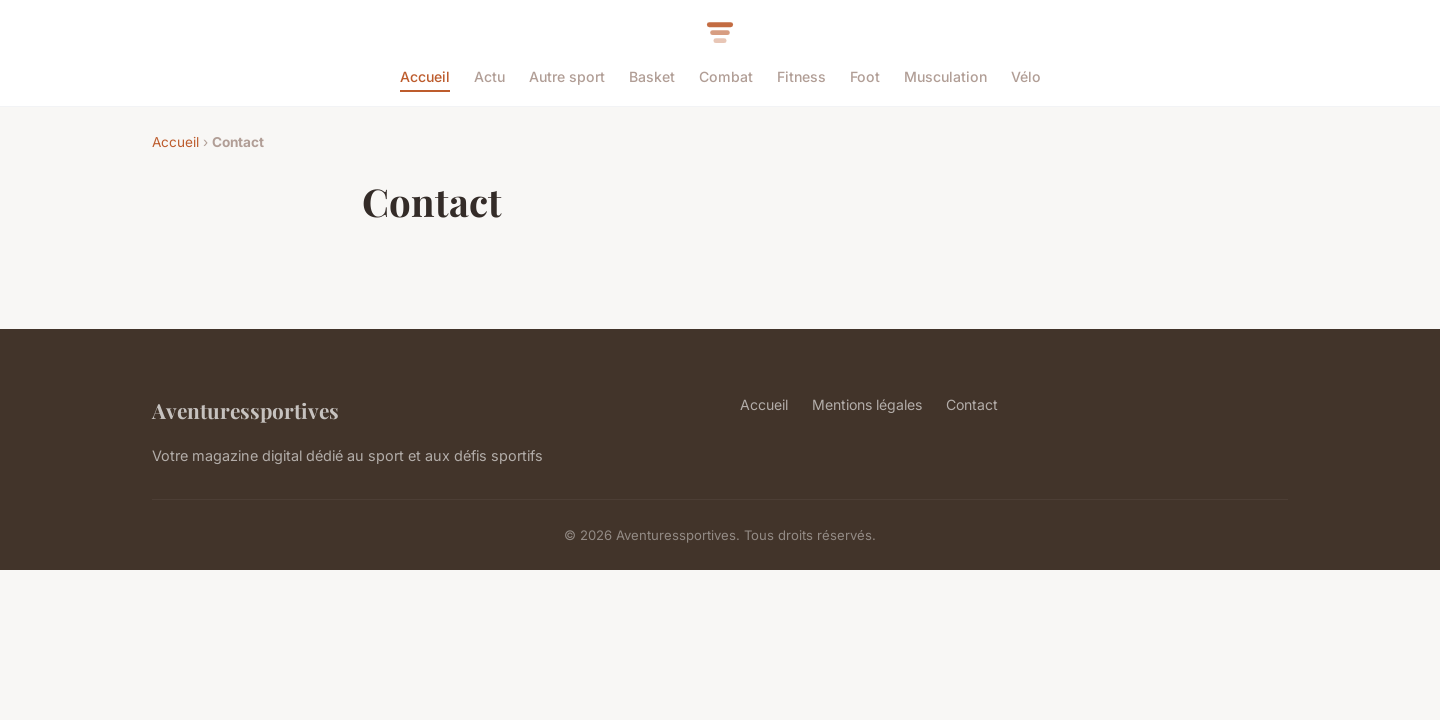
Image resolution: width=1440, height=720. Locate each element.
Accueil (425, 76)
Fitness (801, 76)
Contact (972, 404)
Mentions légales (867, 404)
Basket (652, 76)
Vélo (1026, 76)
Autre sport (567, 76)
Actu (489, 76)
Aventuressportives (245, 410)
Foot (865, 76)
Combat (726, 76)
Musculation (945, 76)
